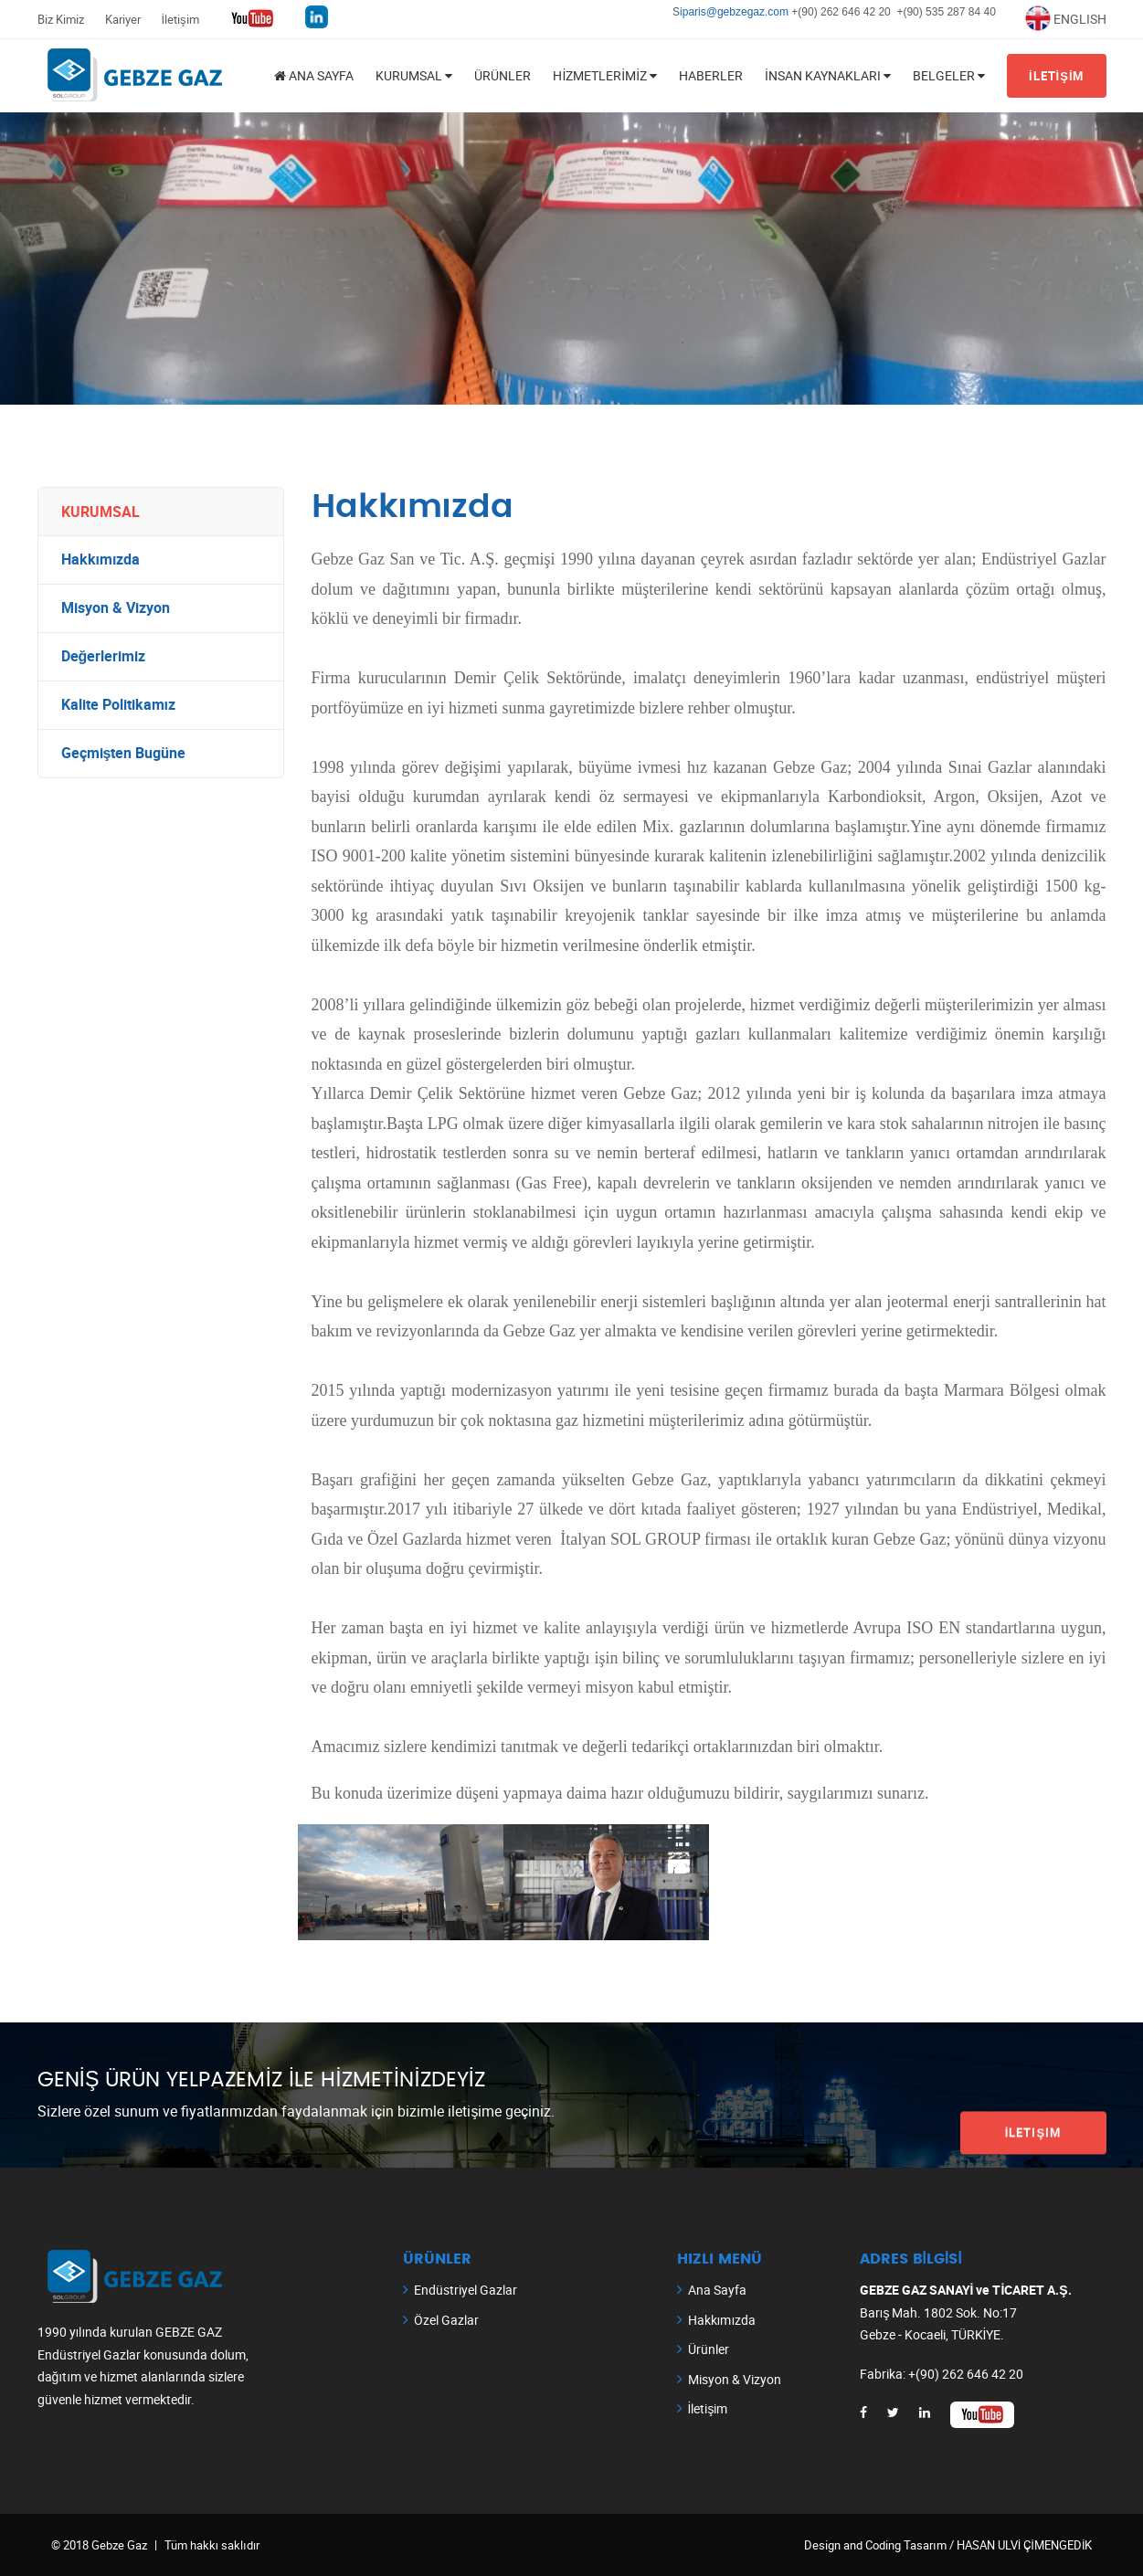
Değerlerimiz (103, 657)
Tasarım (925, 2545)
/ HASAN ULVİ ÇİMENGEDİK (1020, 2545)
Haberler (711, 75)
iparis (693, 11)
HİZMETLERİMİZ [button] (605, 75)
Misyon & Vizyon (115, 608)
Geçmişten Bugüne (123, 754)
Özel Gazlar (446, 2319)
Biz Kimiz (60, 19)
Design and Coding (854, 2545)
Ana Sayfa (717, 2289)
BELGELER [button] (949, 75)
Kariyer (123, 19)
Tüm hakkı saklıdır (212, 2545)
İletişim (180, 19)
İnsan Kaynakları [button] (828, 75)
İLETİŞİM (1057, 76)
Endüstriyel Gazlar (465, 2289)
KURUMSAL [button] (414, 75)
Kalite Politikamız (118, 705)
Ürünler (502, 75)
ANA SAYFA (314, 75)
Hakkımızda (101, 560)
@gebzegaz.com (749, 11)
